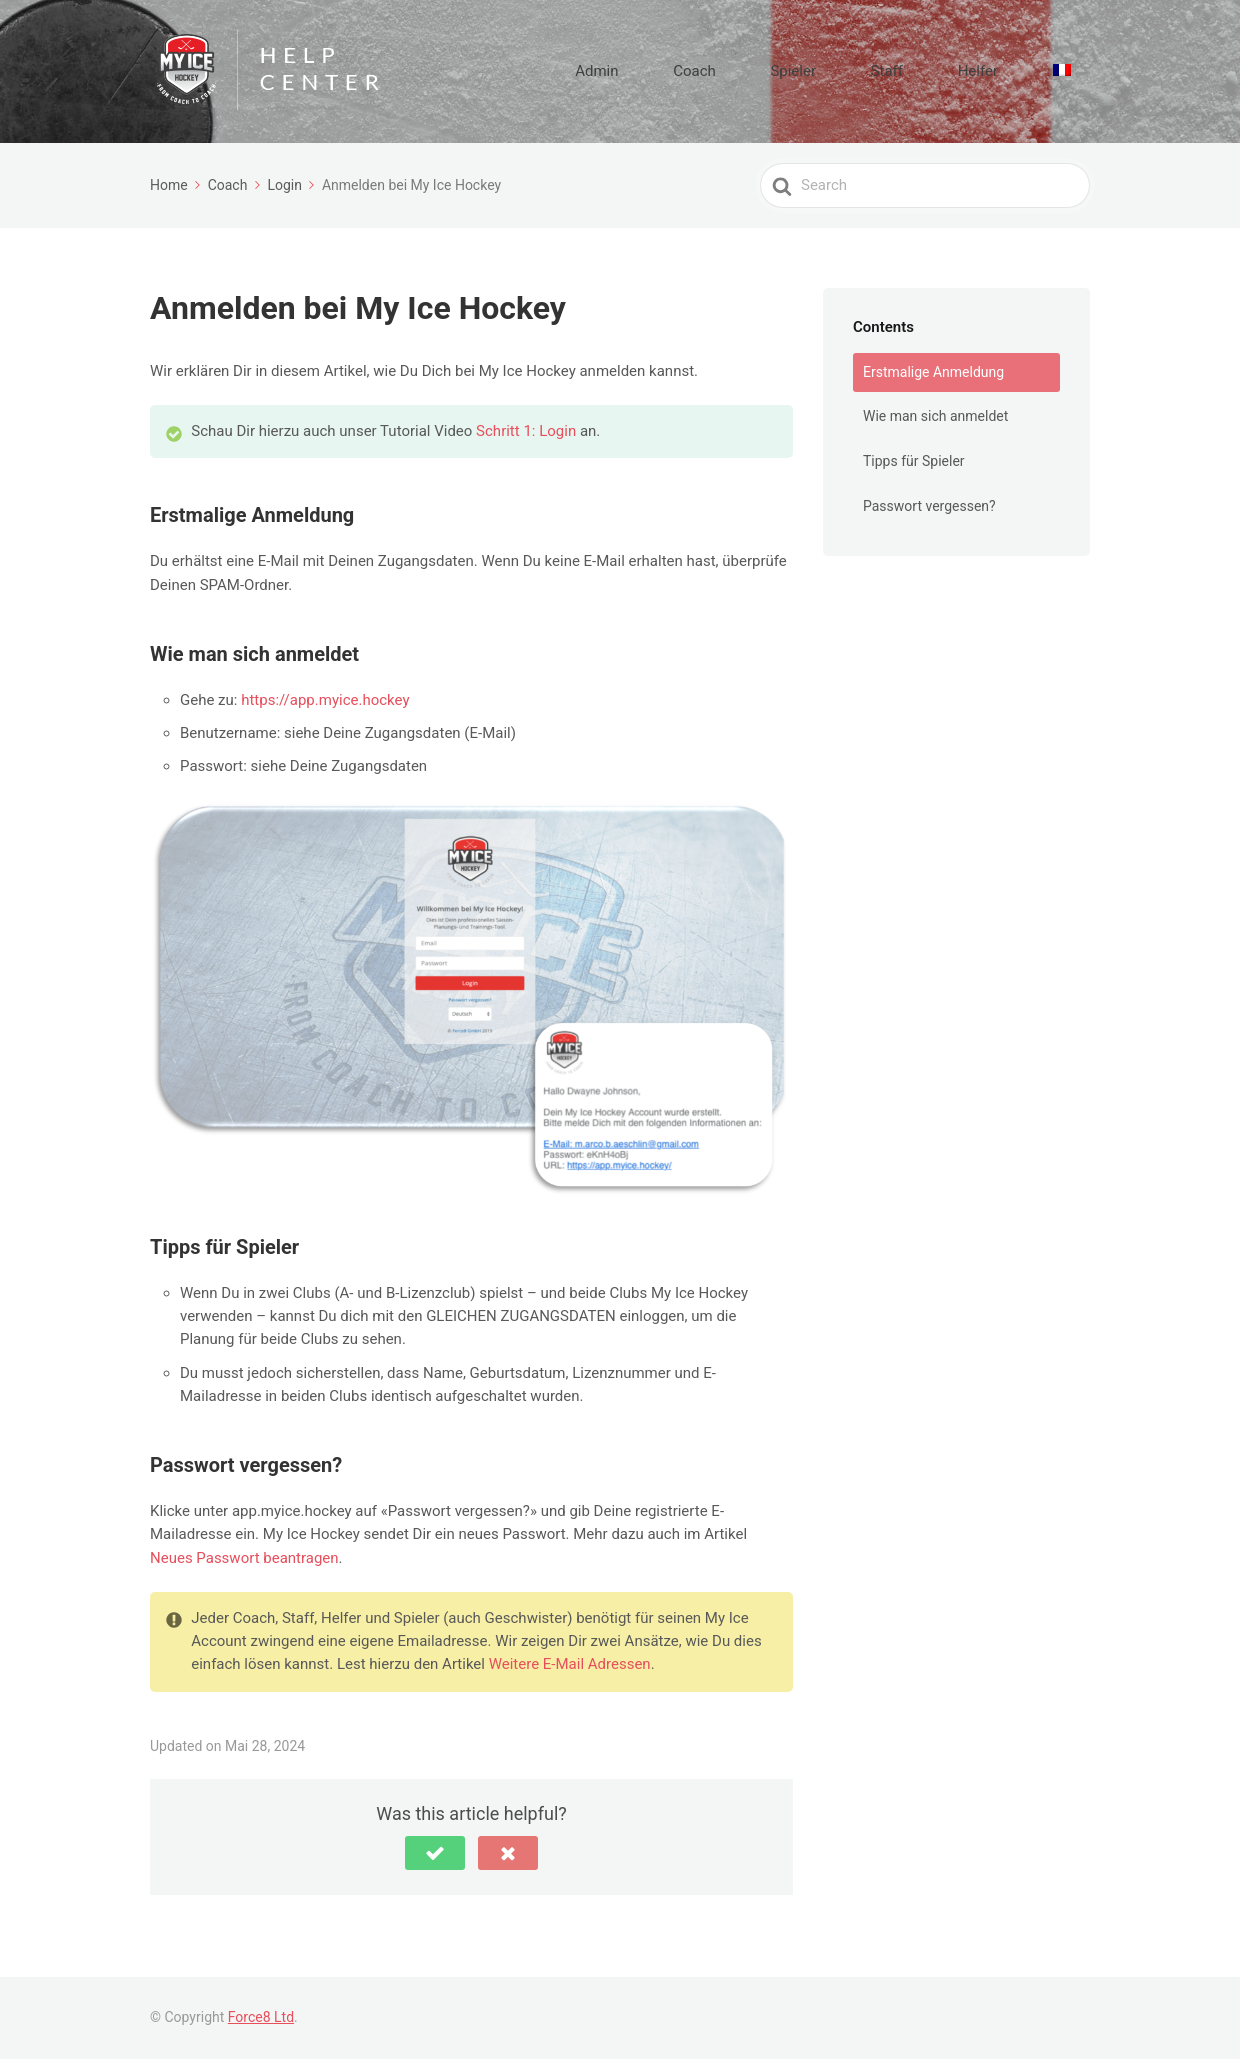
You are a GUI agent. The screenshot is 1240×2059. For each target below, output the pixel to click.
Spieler (873, 71)
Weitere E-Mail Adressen (570, 1664)
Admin (721, 71)
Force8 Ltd (261, 2017)
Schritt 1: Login (526, 431)
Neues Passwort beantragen (244, 1558)
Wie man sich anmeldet (935, 416)
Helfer (1012, 71)
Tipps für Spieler (914, 461)
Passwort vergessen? (929, 506)
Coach (796, 71)
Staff (943, 71)
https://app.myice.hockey (325, 700)
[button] (435, 1853)
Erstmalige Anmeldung (933, 372)
